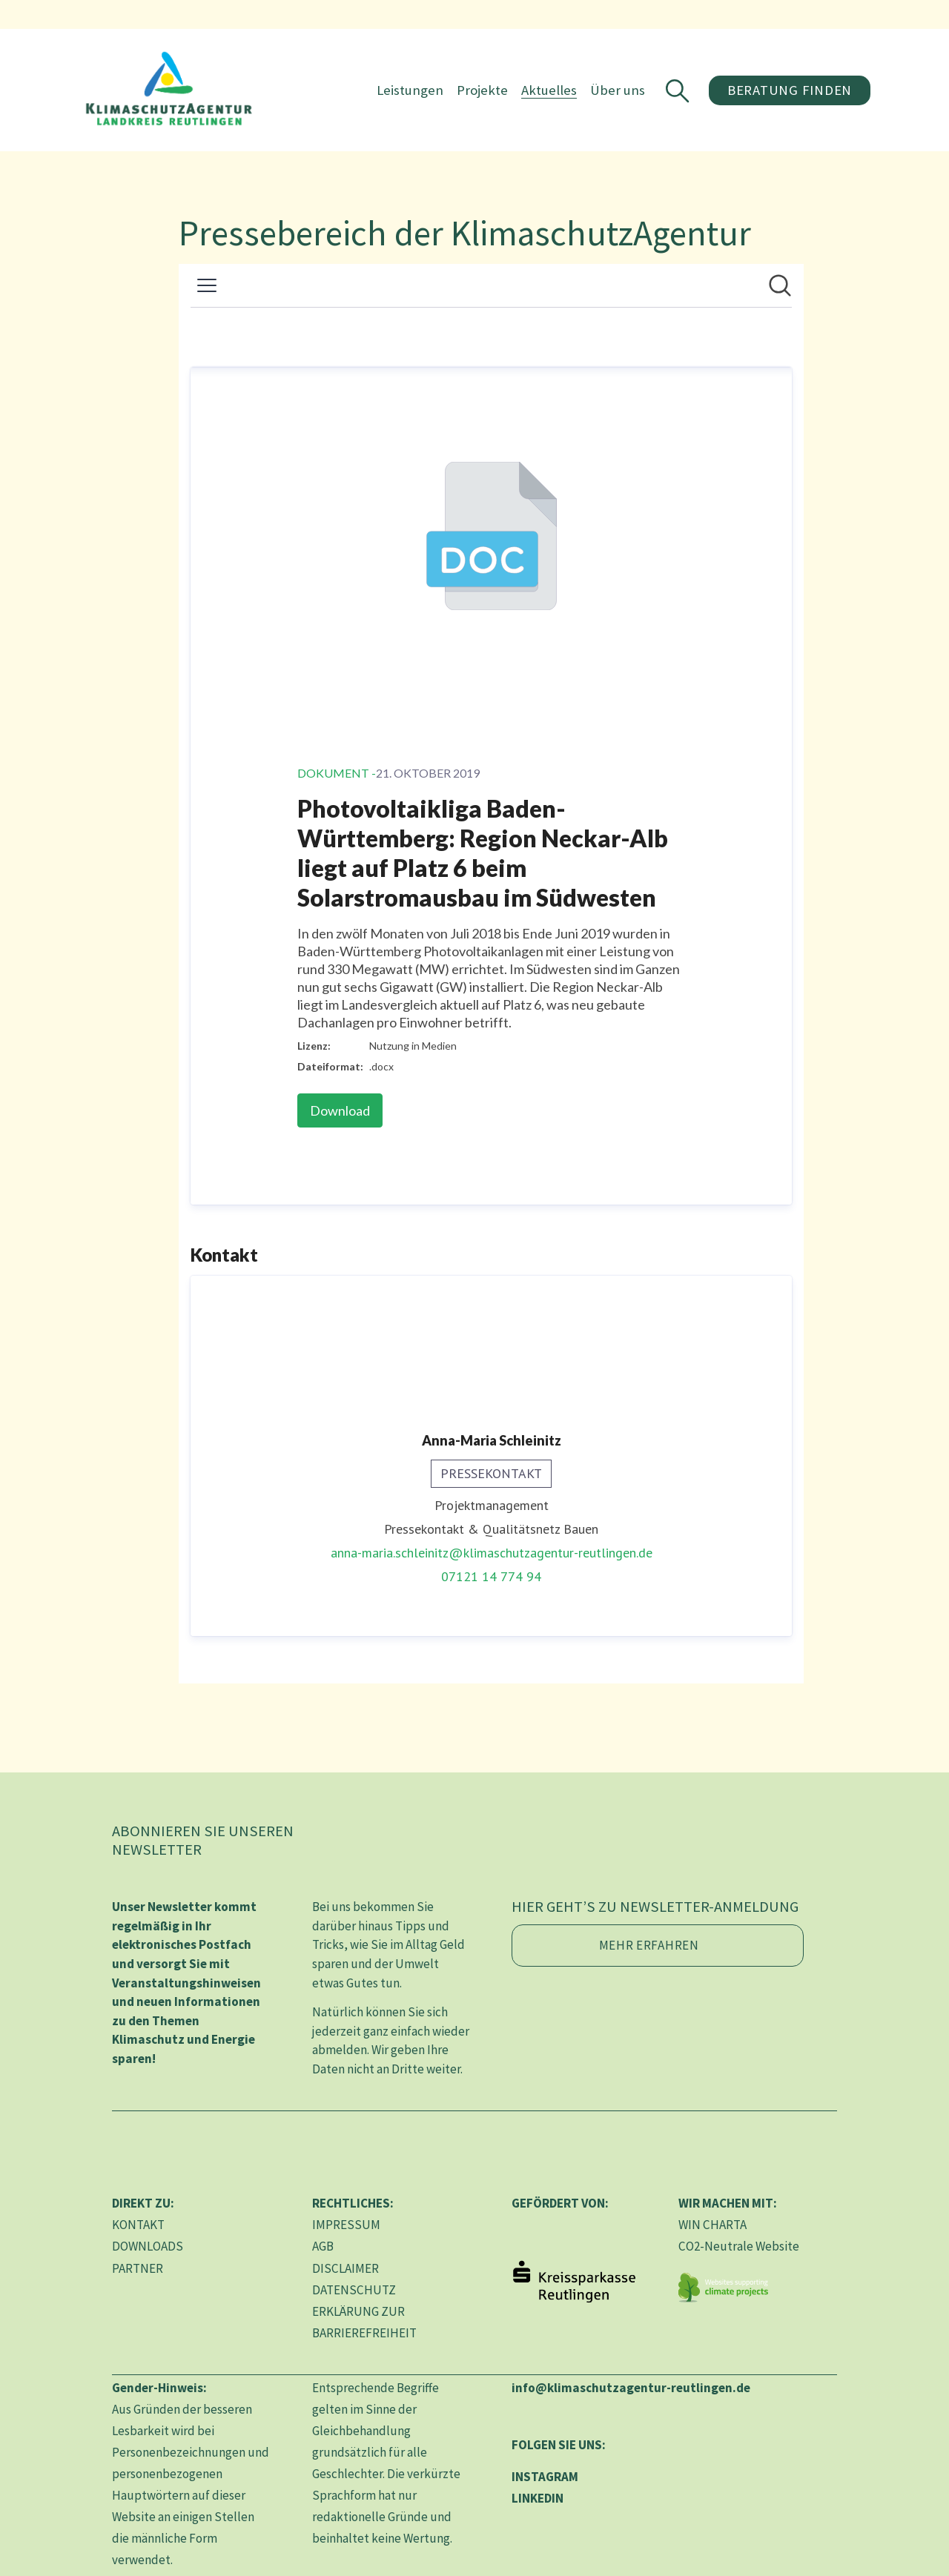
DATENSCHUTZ (354, 2290)
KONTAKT (138, 2224)
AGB (323, 2246)
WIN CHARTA (712, 2224)
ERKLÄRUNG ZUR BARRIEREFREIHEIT (364, 2322)
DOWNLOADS (147, 2246)
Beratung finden (789, 90)
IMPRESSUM (346, 2224)
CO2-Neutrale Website (738, 2246)
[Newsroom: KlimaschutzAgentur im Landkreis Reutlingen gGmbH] (491, 973)
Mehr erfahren (649, 1945)
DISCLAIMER (345, 2268)
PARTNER (137, 2268)
